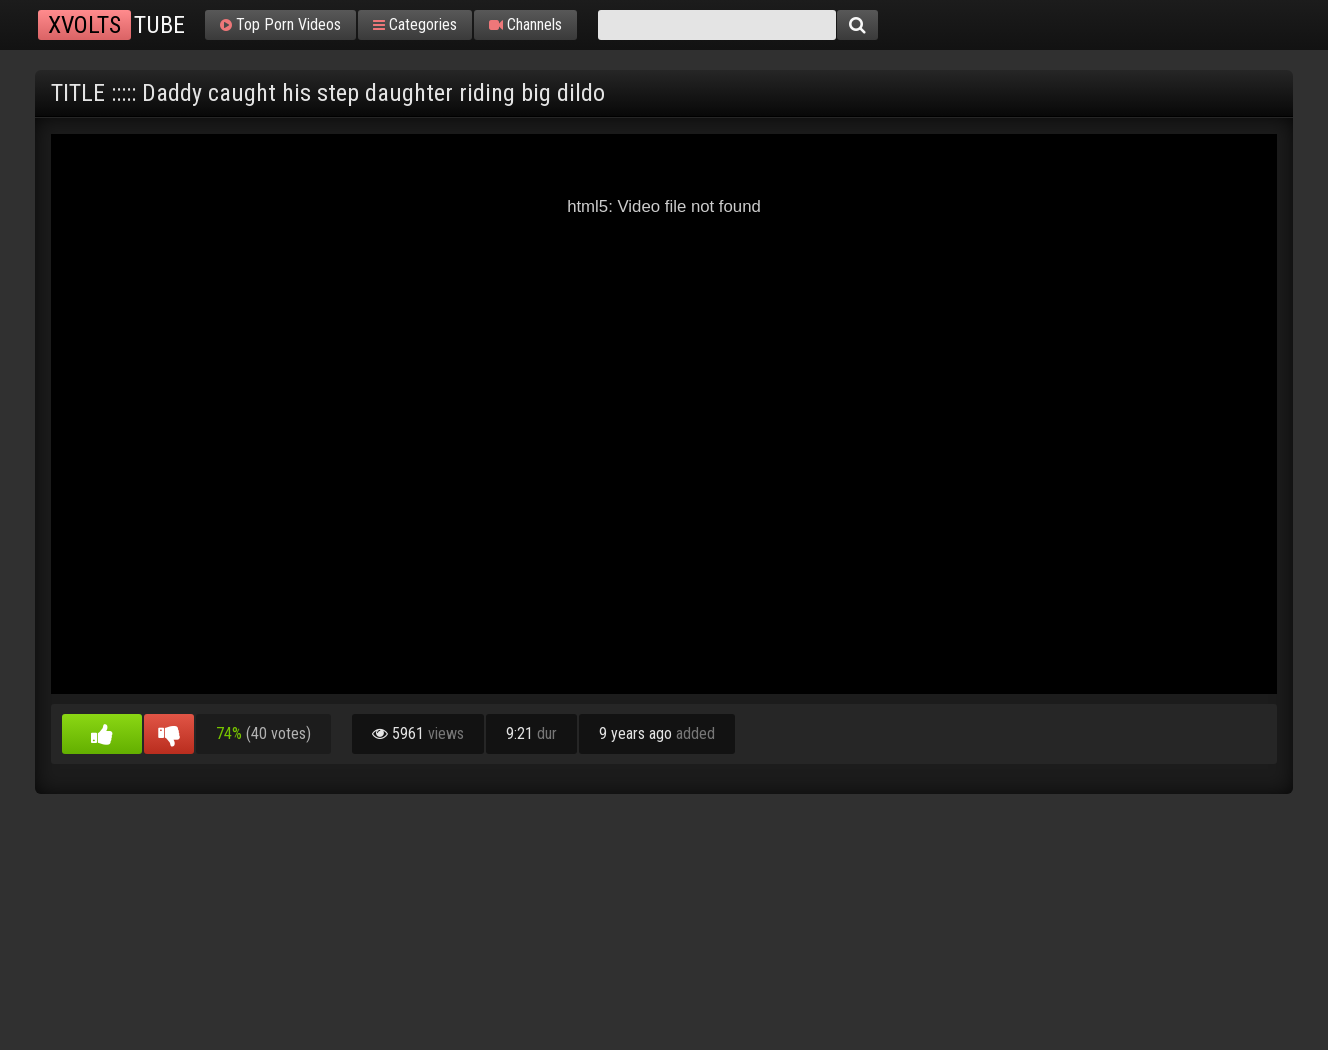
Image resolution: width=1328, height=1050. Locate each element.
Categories (415, 25)
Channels (525, 25)
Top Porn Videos (280, 25)
